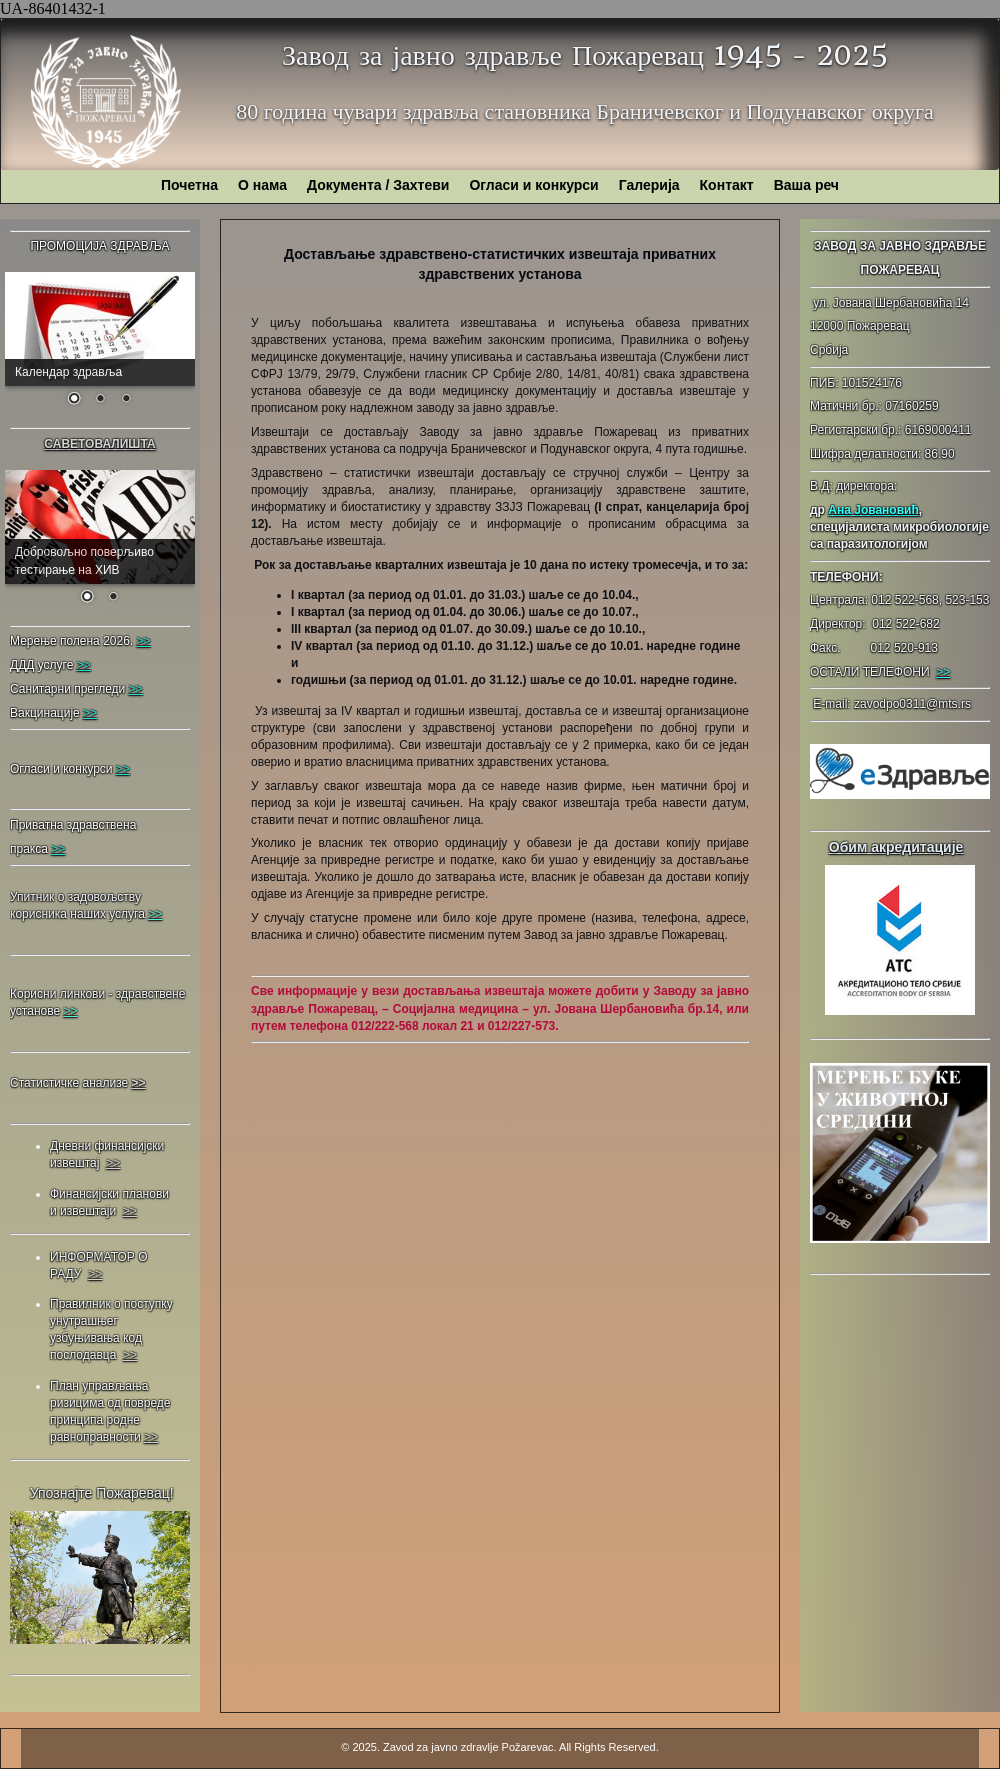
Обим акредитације (896, 847)
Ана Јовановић (873, 510)
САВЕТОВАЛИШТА (99, 444)
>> (943, 672)
